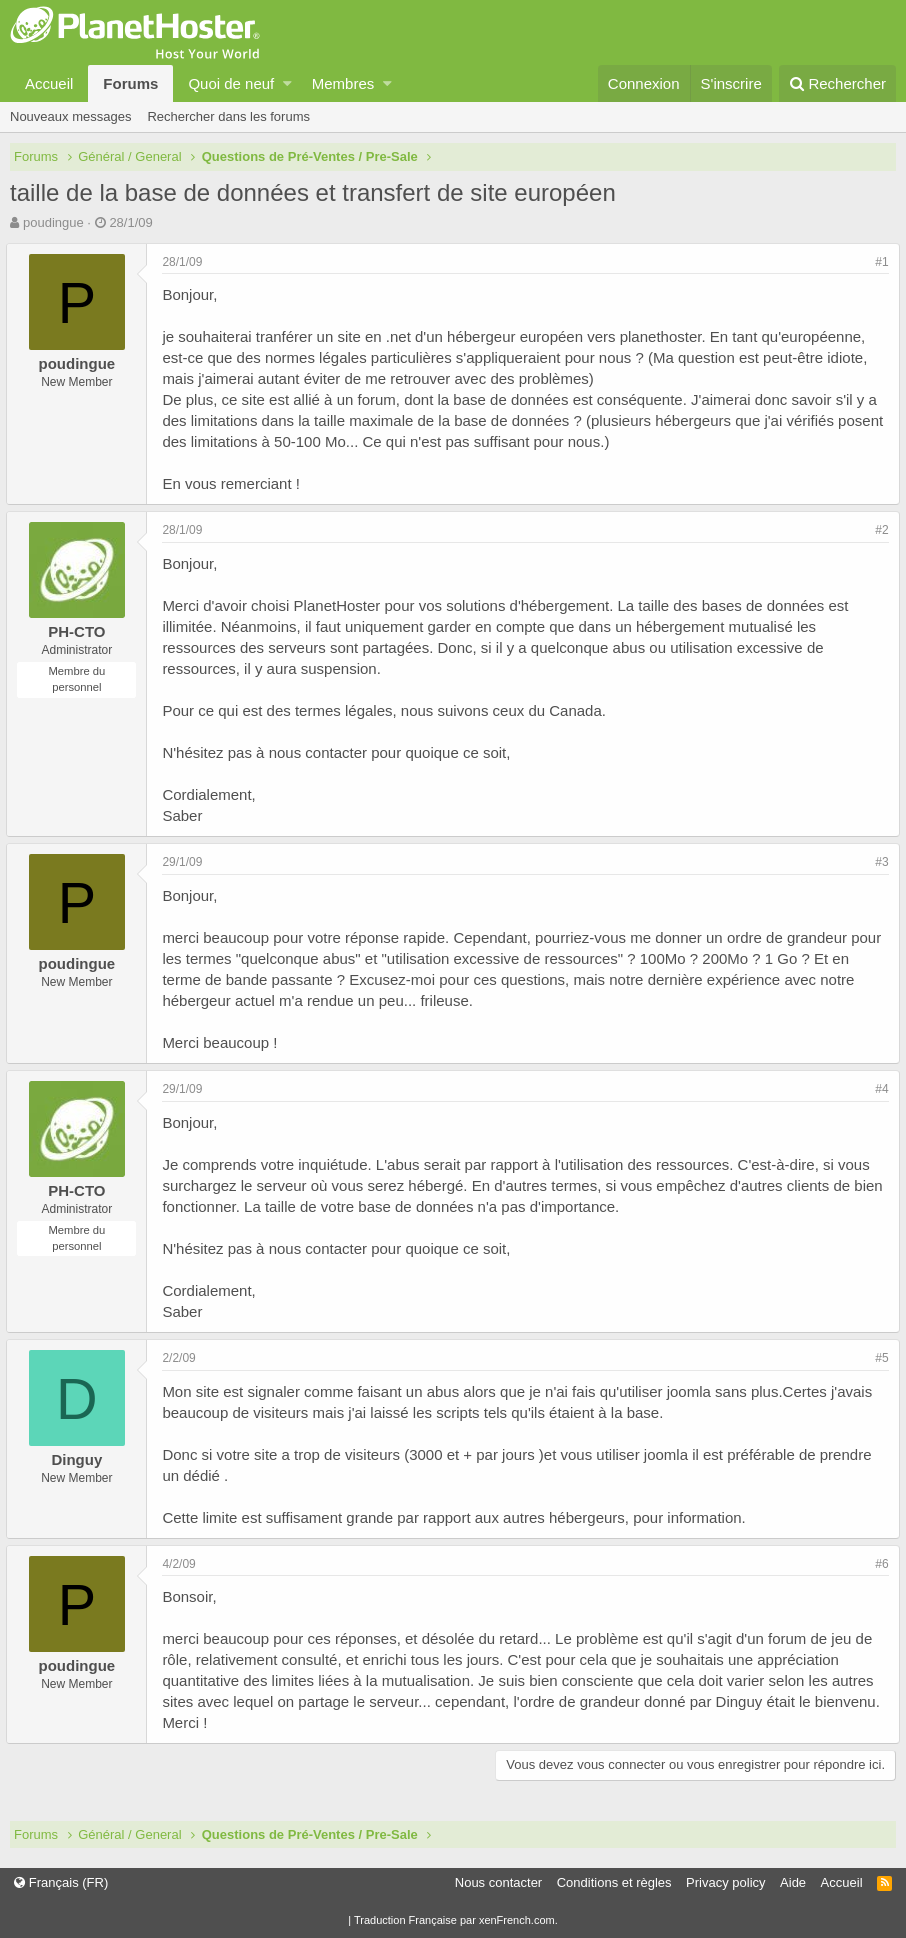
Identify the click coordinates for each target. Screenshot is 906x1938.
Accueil (49, 83)
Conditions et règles (614, 1882)
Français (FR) (61, 1882)
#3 (878, 862)
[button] (287, 83)
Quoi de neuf (231, 83)
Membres (343, 83)
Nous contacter (498, 1882)
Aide (793, 1882)
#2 (878, 530)
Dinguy (80, 1459)
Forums (130, 83)
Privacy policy (725, 1882)
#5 (878, 1358)
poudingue (53, 222)
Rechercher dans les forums (228, 116)
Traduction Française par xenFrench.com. (456, 1920)
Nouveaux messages (70, 116)
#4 (878, 1089)
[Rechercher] (837, 83)
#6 (878, 1564)
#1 (878, 262)
